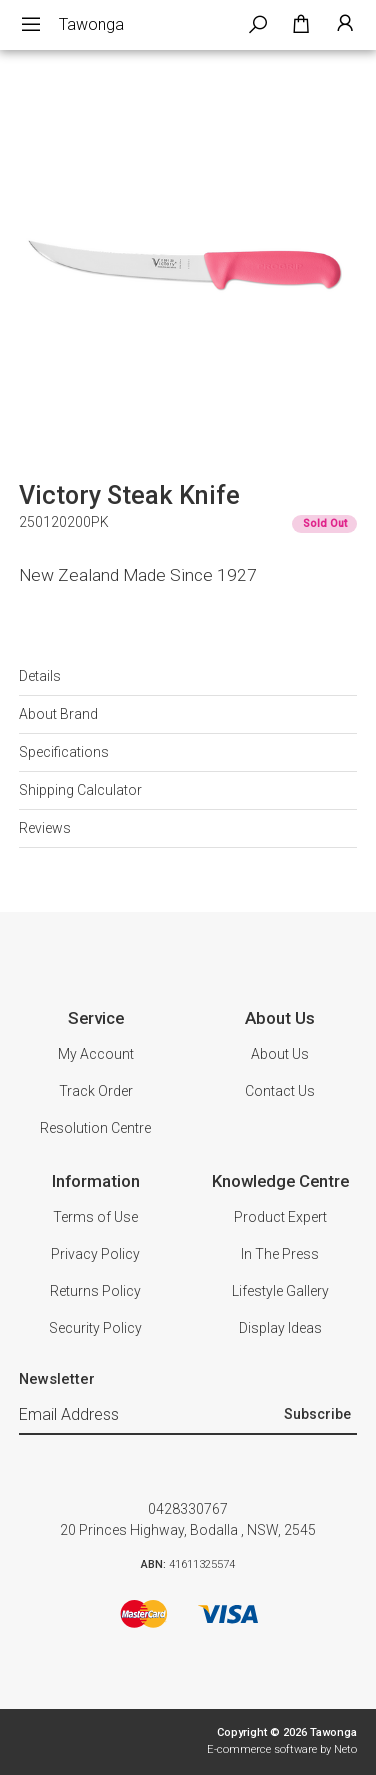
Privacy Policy (95, 1254)
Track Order (96, 1091)
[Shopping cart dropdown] (301, 25)
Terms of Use (95, 1217)
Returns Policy (95, 1291)
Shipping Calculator (80, 790)
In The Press (280, 1254)
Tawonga (91, 24)
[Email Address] (149, 1416)
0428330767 (188, 1509)
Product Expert (280, 1217)
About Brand (58, 714)
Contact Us (280, 1091)
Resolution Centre (95, 1128)
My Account (96, 1054)
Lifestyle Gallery (280, 1291)
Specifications (64, 752)
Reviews (45, 828)
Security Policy (95, 1328)
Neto (345, 1749)
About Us (280, 1054)
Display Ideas (280, 1328)
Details (40, 676)
